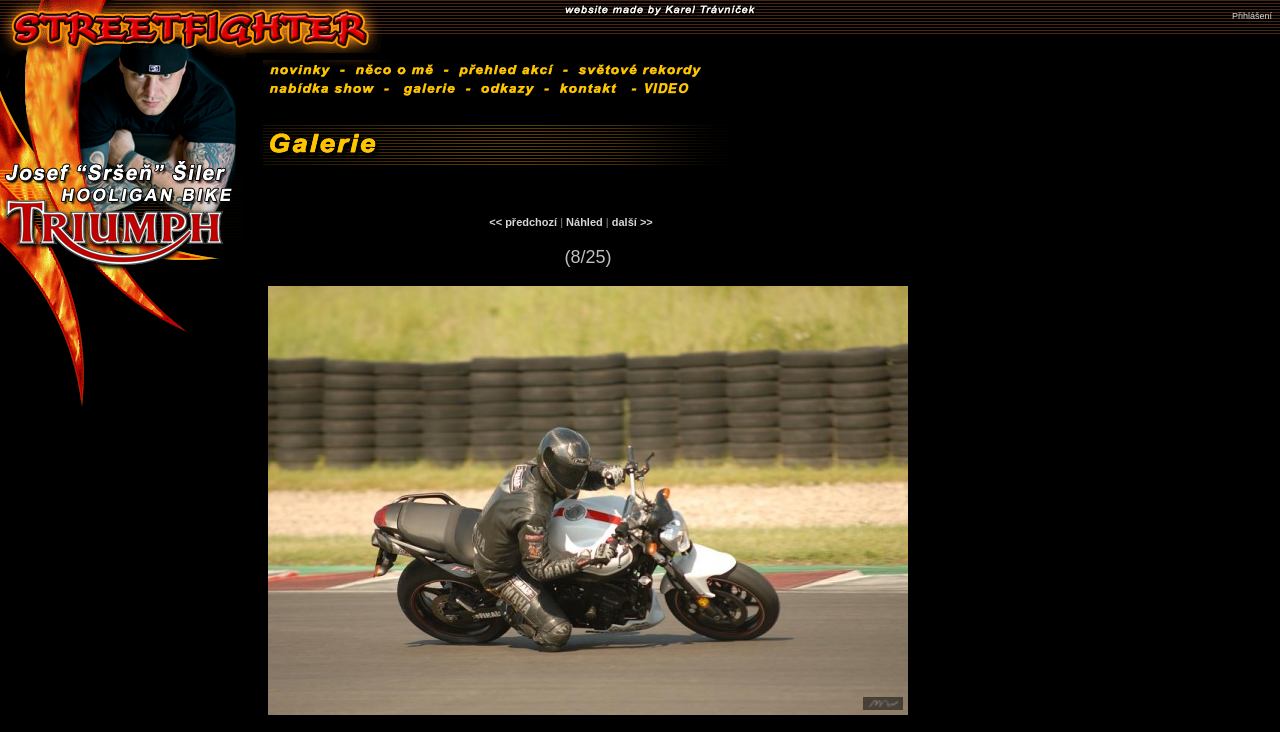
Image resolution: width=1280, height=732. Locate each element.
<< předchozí (523, 222)
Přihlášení (1252, 16)
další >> (632, 222)
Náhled (584, 222)
